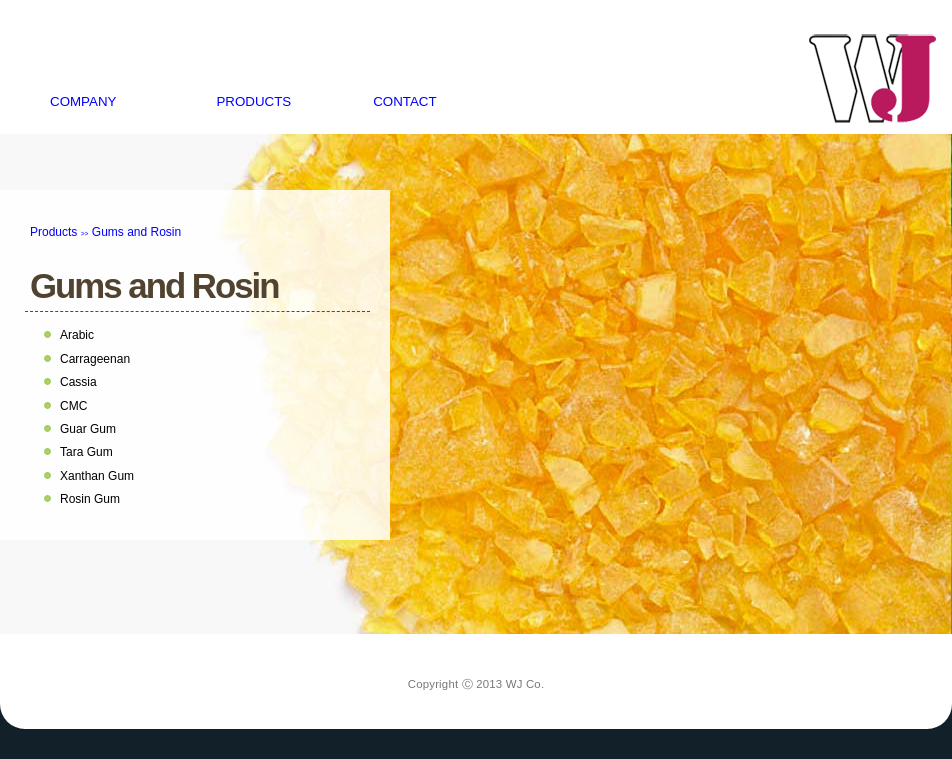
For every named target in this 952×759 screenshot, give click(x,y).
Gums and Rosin (154, 285)
